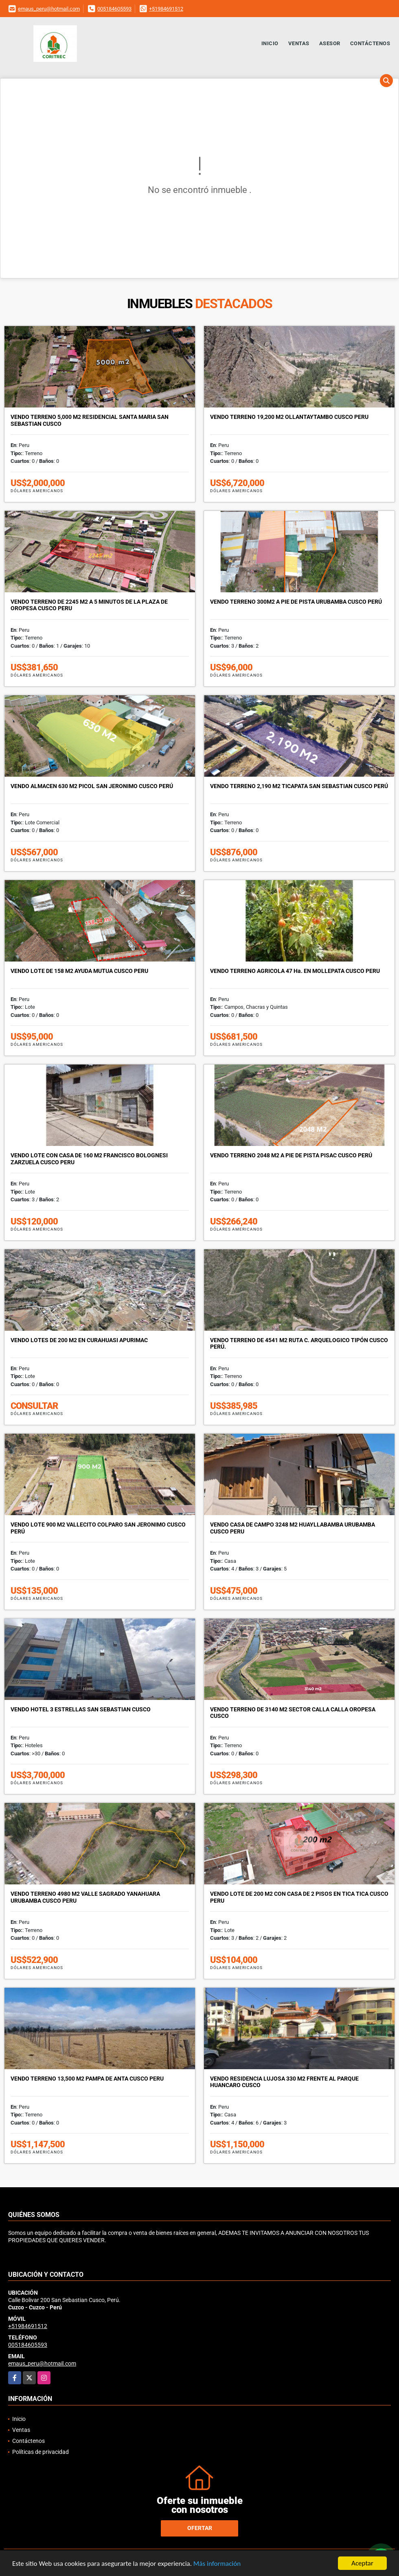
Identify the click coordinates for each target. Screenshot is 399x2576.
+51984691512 (166, 9)
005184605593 (114, 9)
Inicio (269, 43)
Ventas (298, 43)
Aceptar (362, 2563)
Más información (217, 2563)
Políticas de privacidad (40, 2452)
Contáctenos (370, 43)
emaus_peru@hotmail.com (49, 9)
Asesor (329, 43)
